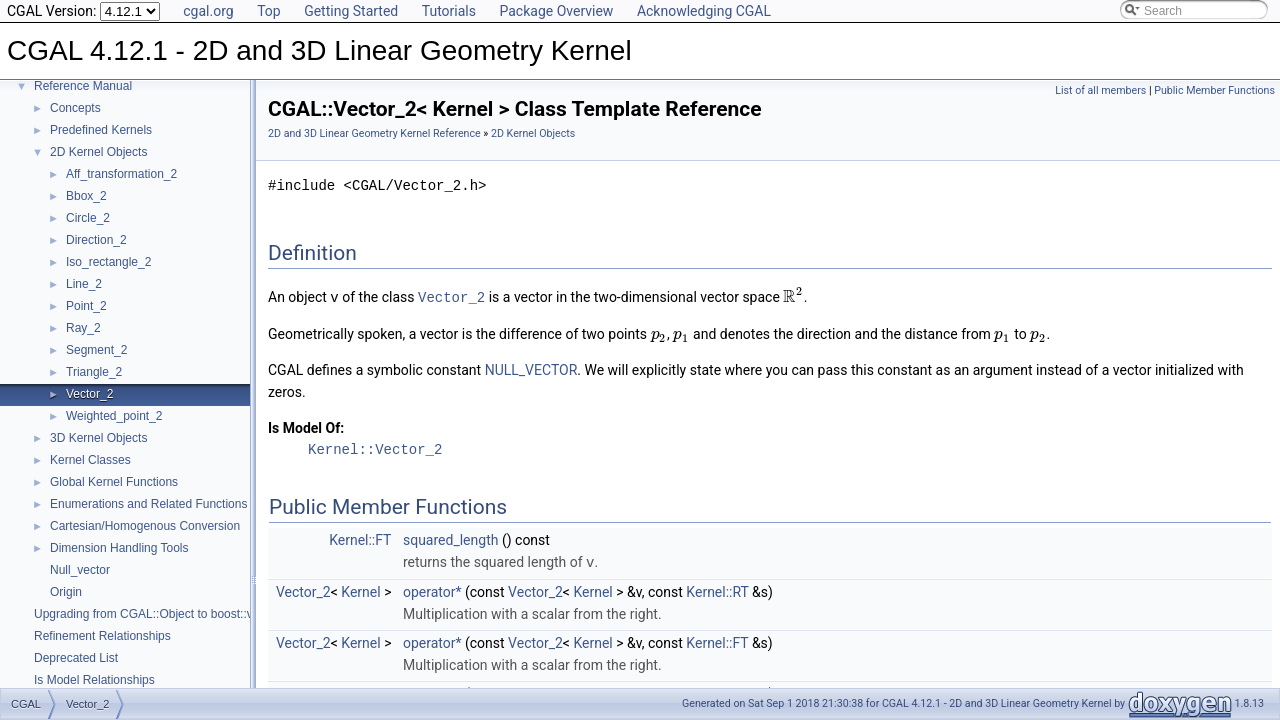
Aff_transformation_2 (121, 174)
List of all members (1100, 90)
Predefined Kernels (101, 130)
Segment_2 (96, 350)
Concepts (75, 108)
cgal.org (208, 11)
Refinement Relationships (102, 636)
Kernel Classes (90, 460)
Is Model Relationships (94, 680)
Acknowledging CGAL (704, 11)
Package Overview (556, 11)
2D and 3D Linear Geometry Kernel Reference (374, 133)
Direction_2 (96, 240)
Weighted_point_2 (114, 416)
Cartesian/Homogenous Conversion (145, 526)
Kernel (360, 590)
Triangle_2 (94, 372)
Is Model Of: (306, 427)
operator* (432, 590)
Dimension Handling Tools (119, 548)
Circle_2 (88, 218)
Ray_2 (83, 328)
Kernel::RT (717, 590)
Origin (66, 592)
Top (269, 11)
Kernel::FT (360, 539)
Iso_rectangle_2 (108, 262)
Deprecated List (76, 658)
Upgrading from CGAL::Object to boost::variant (158, 614)
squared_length (450, 539)
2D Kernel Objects (98, 152)
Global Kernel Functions (114, 482)
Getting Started (351, 11)
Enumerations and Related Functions (148, 504)
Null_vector (80, 570)
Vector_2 (89, 394)
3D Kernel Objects (98, 438)
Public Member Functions (1214, 90)
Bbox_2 (86, 196)
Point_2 (86, 306)
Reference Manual (83, 86)
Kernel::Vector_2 (375, 448)
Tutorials (449, 11)
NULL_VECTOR (531, 369)
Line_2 (84, 284)
